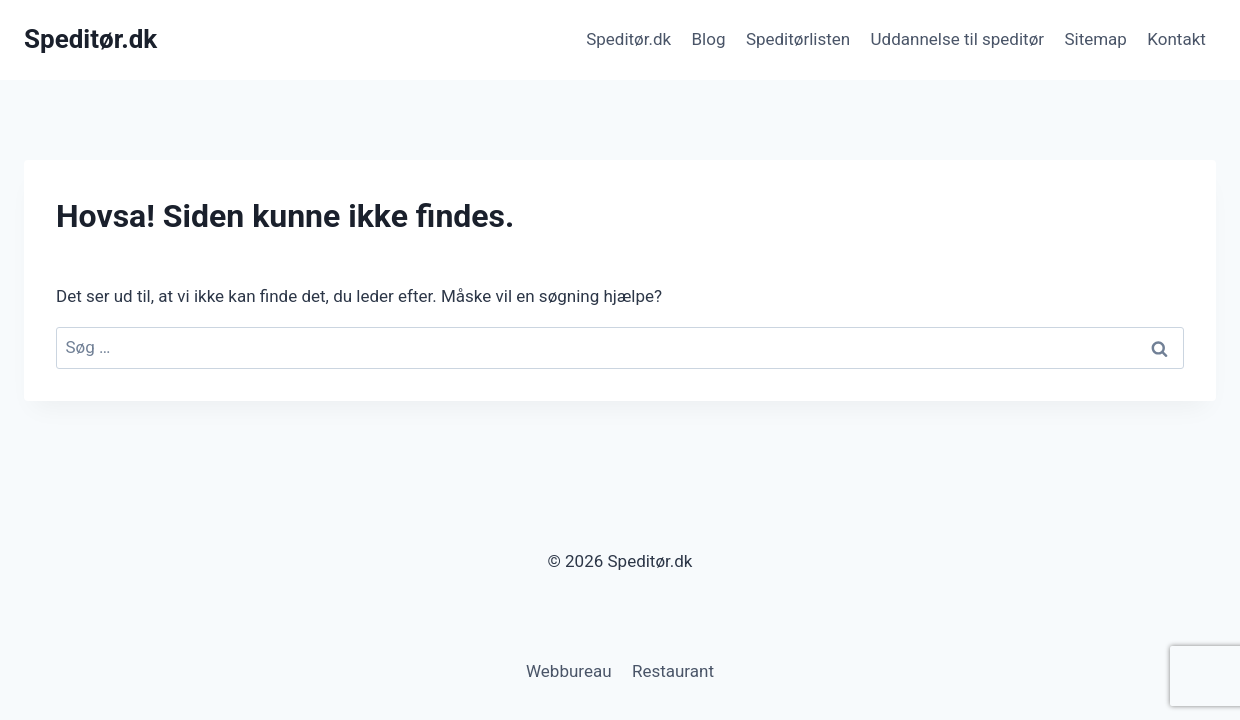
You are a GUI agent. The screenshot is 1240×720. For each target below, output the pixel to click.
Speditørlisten (798, 39)
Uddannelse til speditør (957, 39)
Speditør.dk (628, 39)
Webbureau (569, 671)
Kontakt (1176, 39)
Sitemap (1095, 39)
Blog (709, 39)
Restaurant (673, 671)
